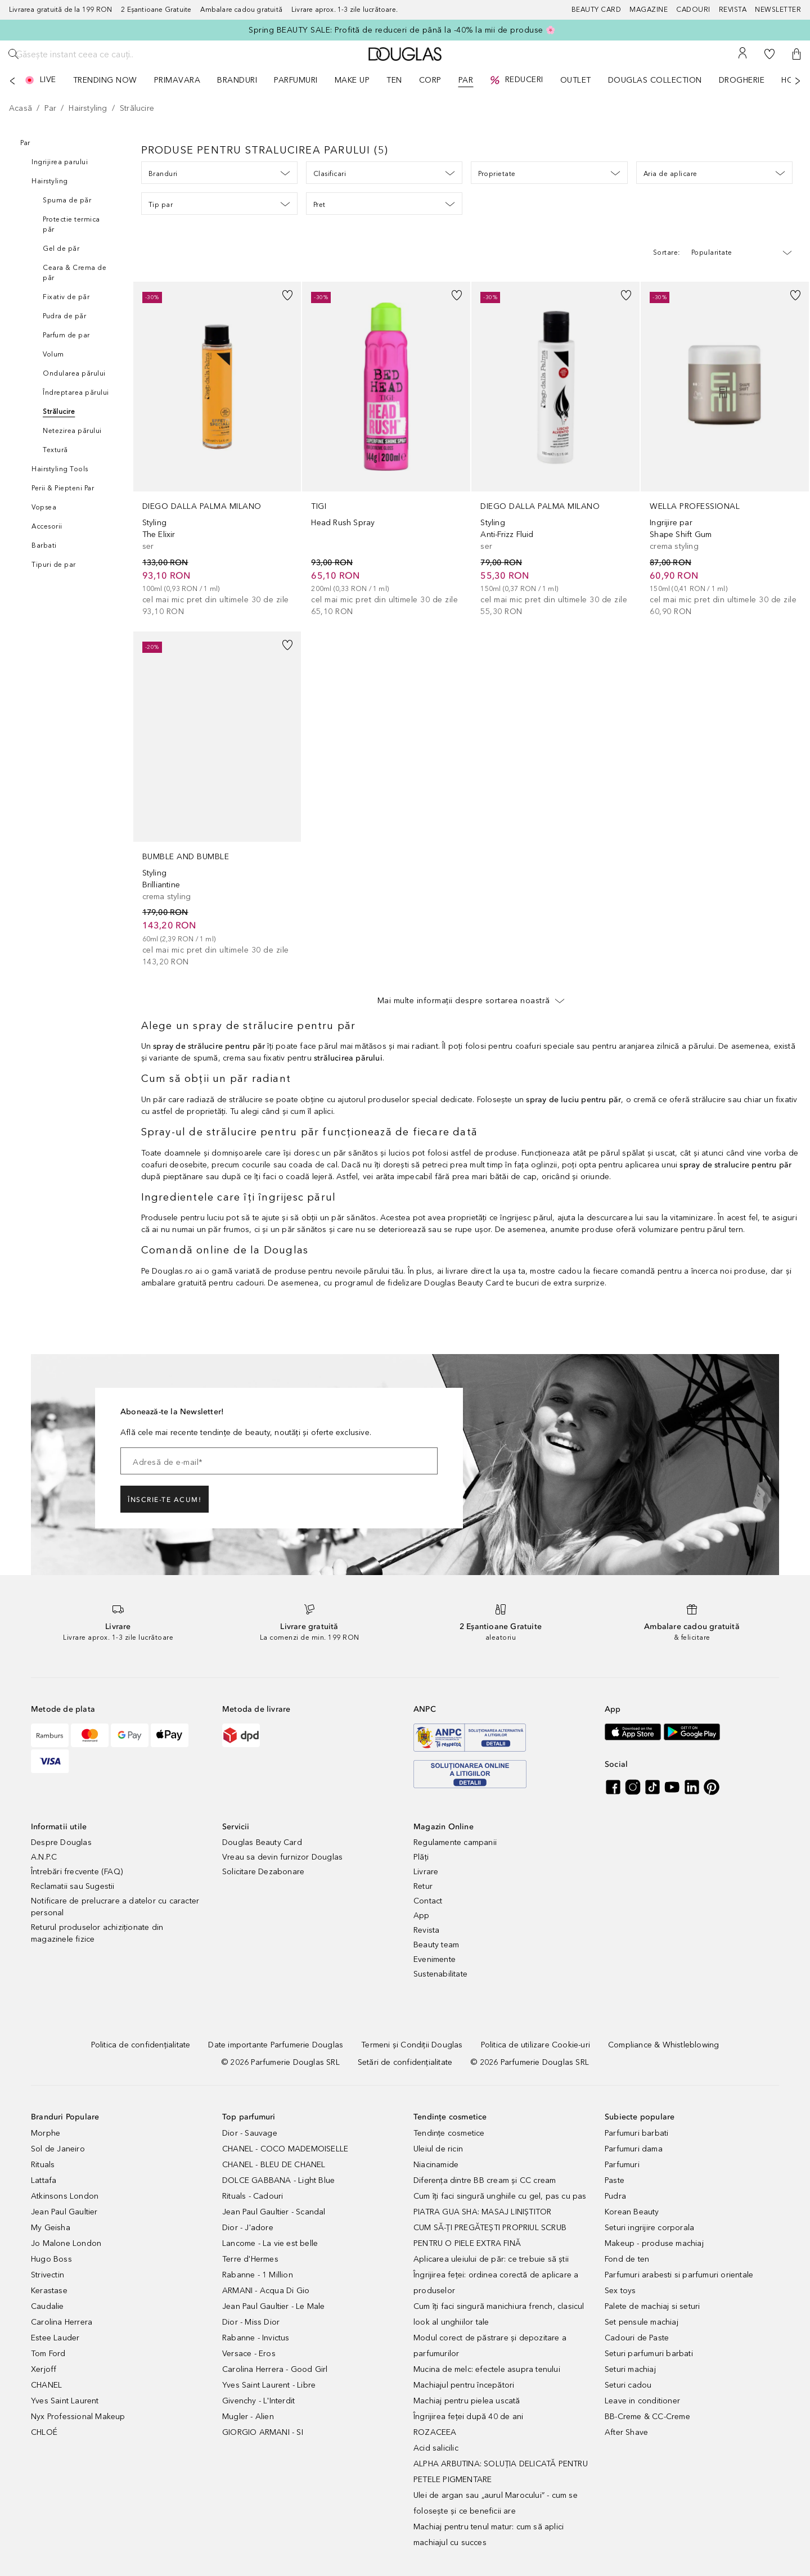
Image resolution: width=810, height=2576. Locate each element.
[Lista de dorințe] (769, 53)
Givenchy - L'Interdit (258, 2401)
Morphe (45, 2133)
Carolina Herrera (61, 2322)
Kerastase (49, 2290)
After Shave (626, 2432)
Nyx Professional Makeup (78, 2416)
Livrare (425, 1871)
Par (25, 143)
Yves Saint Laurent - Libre (269, 2385)
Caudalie (47, 2306)
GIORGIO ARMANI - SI (262, 2432)
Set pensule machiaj (641, 2322)
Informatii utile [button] (59, 1826)
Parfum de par (66, 335)
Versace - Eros (249, 2353)
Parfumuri (622, 2164)
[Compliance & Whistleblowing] (663, 2045)
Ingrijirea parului (60, 162)
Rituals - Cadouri (252, 2196)
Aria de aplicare (714, 173)
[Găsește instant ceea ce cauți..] (109, 54)
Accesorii (47, 526)
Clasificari (384, 173)
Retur (423, 1886)
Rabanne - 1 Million (257, 2275)
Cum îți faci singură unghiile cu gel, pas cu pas (500, 2196)
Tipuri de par (54, 565)
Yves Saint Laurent (65, 2401)
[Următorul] (797, 81)
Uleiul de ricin (438, 2149)
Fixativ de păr (66, 297)
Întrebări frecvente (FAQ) (77, 1871)
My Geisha (50, 2227)
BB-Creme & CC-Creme (647, 2416)
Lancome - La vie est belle (270, 2243)
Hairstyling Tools (60, 469)
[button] (796, 53)
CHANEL (46, 2385)
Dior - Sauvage (249, 2133)
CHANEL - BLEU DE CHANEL (274, 2164)
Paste (614, 2180)
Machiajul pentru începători (463, 2385)
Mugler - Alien (248, 2416)
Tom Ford (48, 2353)
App (421, 1915)
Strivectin (47, 2275)
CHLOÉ (44, 2432)
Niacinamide (435, 2164)
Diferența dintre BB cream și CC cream (484, 2180)
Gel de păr (61, 248)
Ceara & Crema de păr (74, 273)
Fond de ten (627, 2259)
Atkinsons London (64, 2196)
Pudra (615, 2196)
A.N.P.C (44, 1857)
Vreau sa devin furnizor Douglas (282, 1857)
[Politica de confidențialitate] (141, 2045)
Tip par (219, 204)
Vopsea (44, 507)
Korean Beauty (632, 2212)
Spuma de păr (67, 200)
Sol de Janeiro (58, 2149)
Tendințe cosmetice (449, 2133)
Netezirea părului (72, 431)
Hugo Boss (51, 2259)
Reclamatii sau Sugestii (73, 1886)
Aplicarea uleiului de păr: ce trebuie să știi (491, 2259)
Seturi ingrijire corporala (649, 2227)
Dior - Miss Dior (251, 2322)
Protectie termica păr (71, 224)
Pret (384, 204)
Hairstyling (50, 181)
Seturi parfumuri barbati (649, 2353)
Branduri (219, 173)
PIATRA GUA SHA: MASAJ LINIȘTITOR (482, 2212)
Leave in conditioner (642, 2401)
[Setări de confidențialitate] (405, 2062)
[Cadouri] (697, 9)
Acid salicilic (435, 2448)
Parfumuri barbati (636, 2133)
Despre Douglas (61, 1842)
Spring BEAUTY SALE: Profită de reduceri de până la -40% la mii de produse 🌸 (402, 30)
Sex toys (620, 2290)
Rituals (43, 2164)
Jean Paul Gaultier (64, 2212)
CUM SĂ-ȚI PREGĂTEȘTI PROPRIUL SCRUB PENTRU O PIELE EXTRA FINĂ (489, 2235)
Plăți (421, 1857)
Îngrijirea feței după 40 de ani (468, 2416)
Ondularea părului (74, 373)
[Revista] (737, 9)
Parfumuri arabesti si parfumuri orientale (679, 2275)
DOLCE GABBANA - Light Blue (278, 2180)
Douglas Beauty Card (262, 1842)
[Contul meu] (742, 53)
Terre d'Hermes (250, 2259)
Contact (427, 1901)
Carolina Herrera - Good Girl (275, 2369)
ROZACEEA (435, 2432)
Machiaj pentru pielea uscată (466, 2401)
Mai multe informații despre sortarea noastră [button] (471, 1000)
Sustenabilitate (440, 1974)
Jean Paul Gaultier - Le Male (273, 2306)
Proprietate (549, 173)
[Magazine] (652, 9)
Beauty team (436, 1945)
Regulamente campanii (455, 1842)
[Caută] (13, 54)
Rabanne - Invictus (256, 2338)
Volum (53, 354)
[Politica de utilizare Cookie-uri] (535, 2045)
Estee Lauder (55, 2338)
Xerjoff (43, 2369)
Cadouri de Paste (637, 2338)
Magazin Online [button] (443, 1826)
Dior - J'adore (247, 2227)
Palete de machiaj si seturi (652, 2306)
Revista (426, 1930)
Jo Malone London (66, 2243)
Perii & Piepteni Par (63, 488)
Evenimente (434, 1959)
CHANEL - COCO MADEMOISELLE (285, 2149)
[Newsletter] (778, 9)
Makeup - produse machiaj (654, 2243)
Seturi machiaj (630, 2369)
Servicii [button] (236, 1826)
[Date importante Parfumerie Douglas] (275, 2045)
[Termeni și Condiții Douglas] (411, 2045)
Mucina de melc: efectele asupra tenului (486, 2369)
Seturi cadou (628, 2385)
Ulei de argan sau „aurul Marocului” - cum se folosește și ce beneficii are (495, 2503)
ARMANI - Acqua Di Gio (265, 2290)
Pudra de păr (64, 316)
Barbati (44, 545)
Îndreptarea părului (76, 392)
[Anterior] (12, 81)
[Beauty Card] (601, 9)
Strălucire (59, 412)
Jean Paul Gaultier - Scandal (274, 2212)
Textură (55, 450)
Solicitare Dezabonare (263, 1871)
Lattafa (43, 2180)
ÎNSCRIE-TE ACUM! (164, 1500)
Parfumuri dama (634, 2149)
